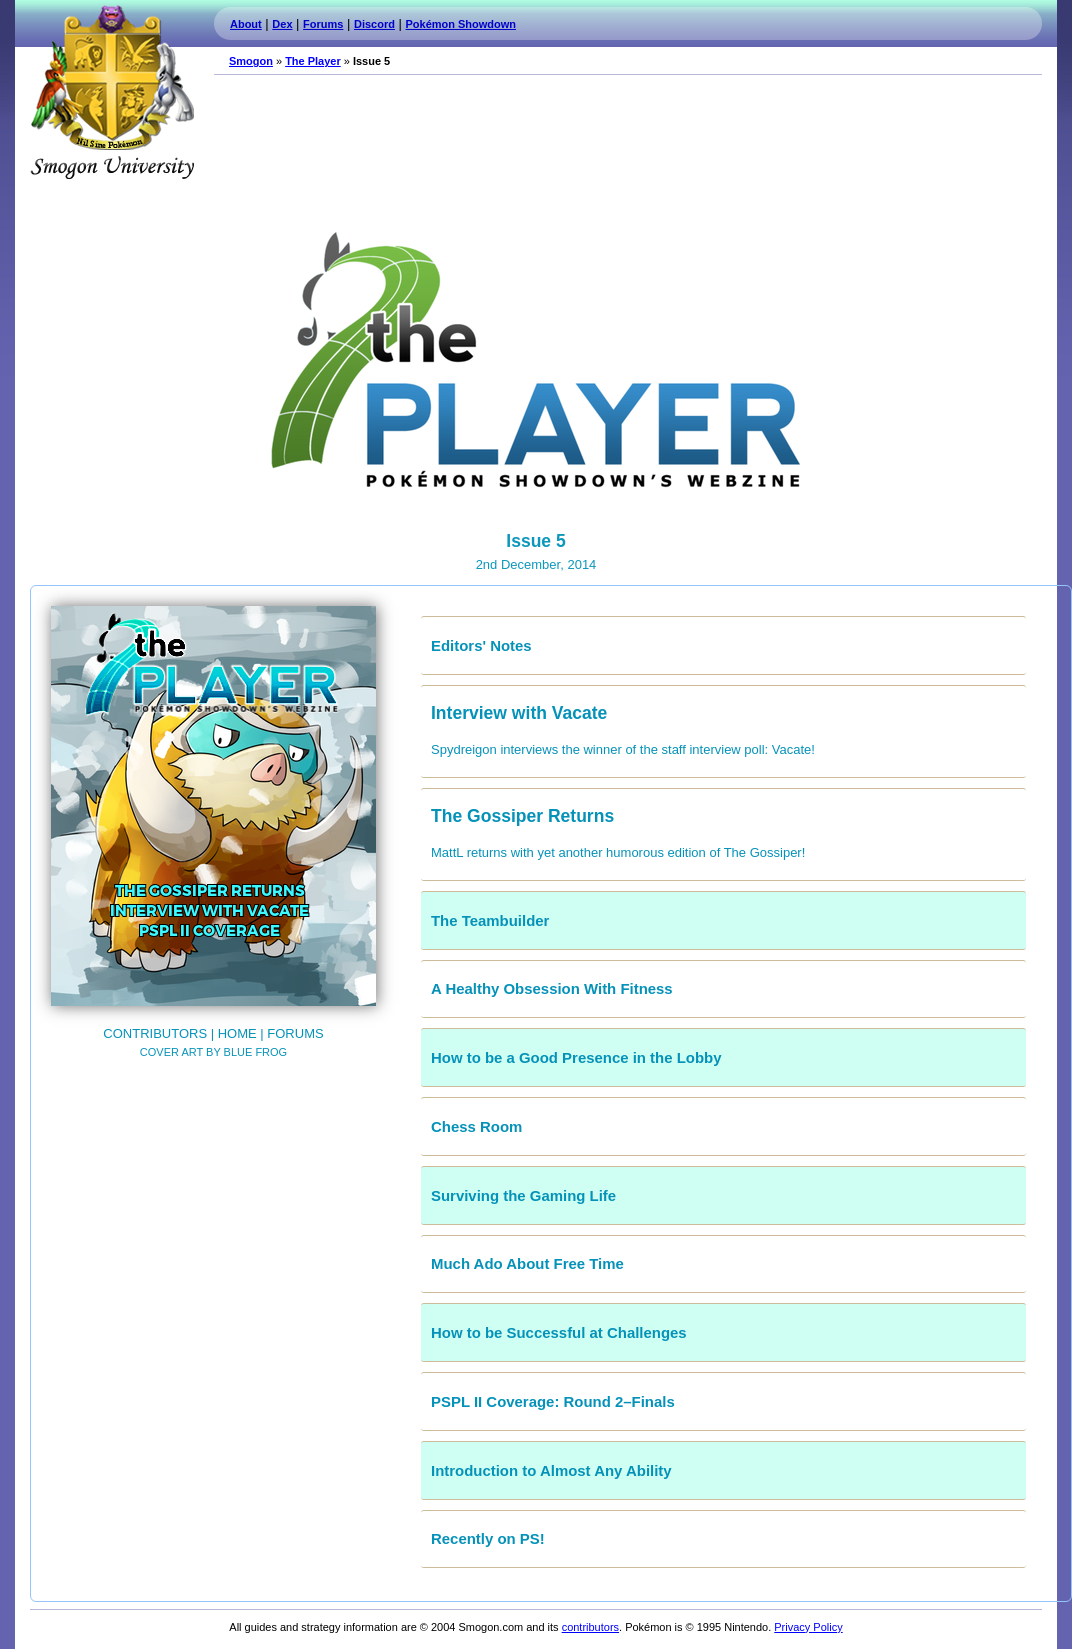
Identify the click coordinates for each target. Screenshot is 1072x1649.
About (246, 24)
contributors (590, 1627)
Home (237, 1033)
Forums (323, 24)
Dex (282, 24)
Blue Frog (256, 1052)
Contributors (155, 1033)
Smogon (251, 61)
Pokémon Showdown (461, 24)
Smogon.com (112, 92)
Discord (374, 24)
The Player (313, 61)
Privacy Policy (808, 1627)
